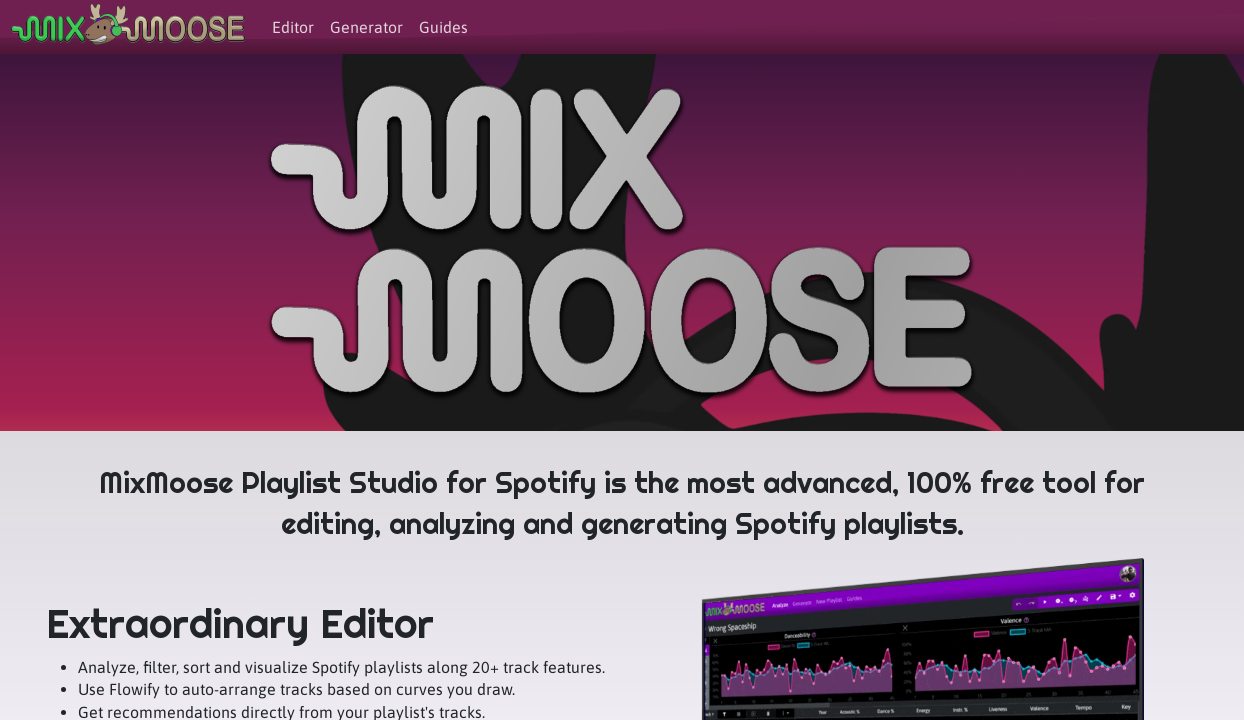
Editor (293, 27)
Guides (443, 27)
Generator (366, 27)
